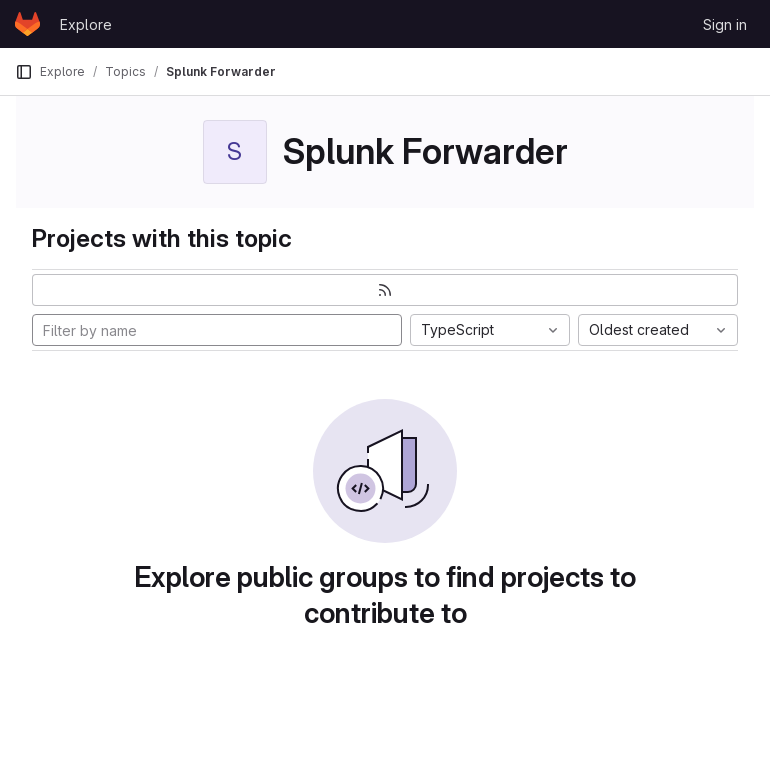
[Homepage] (27, 24)
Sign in (725, 24)
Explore (86, 24)
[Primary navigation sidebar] (24, 72)
